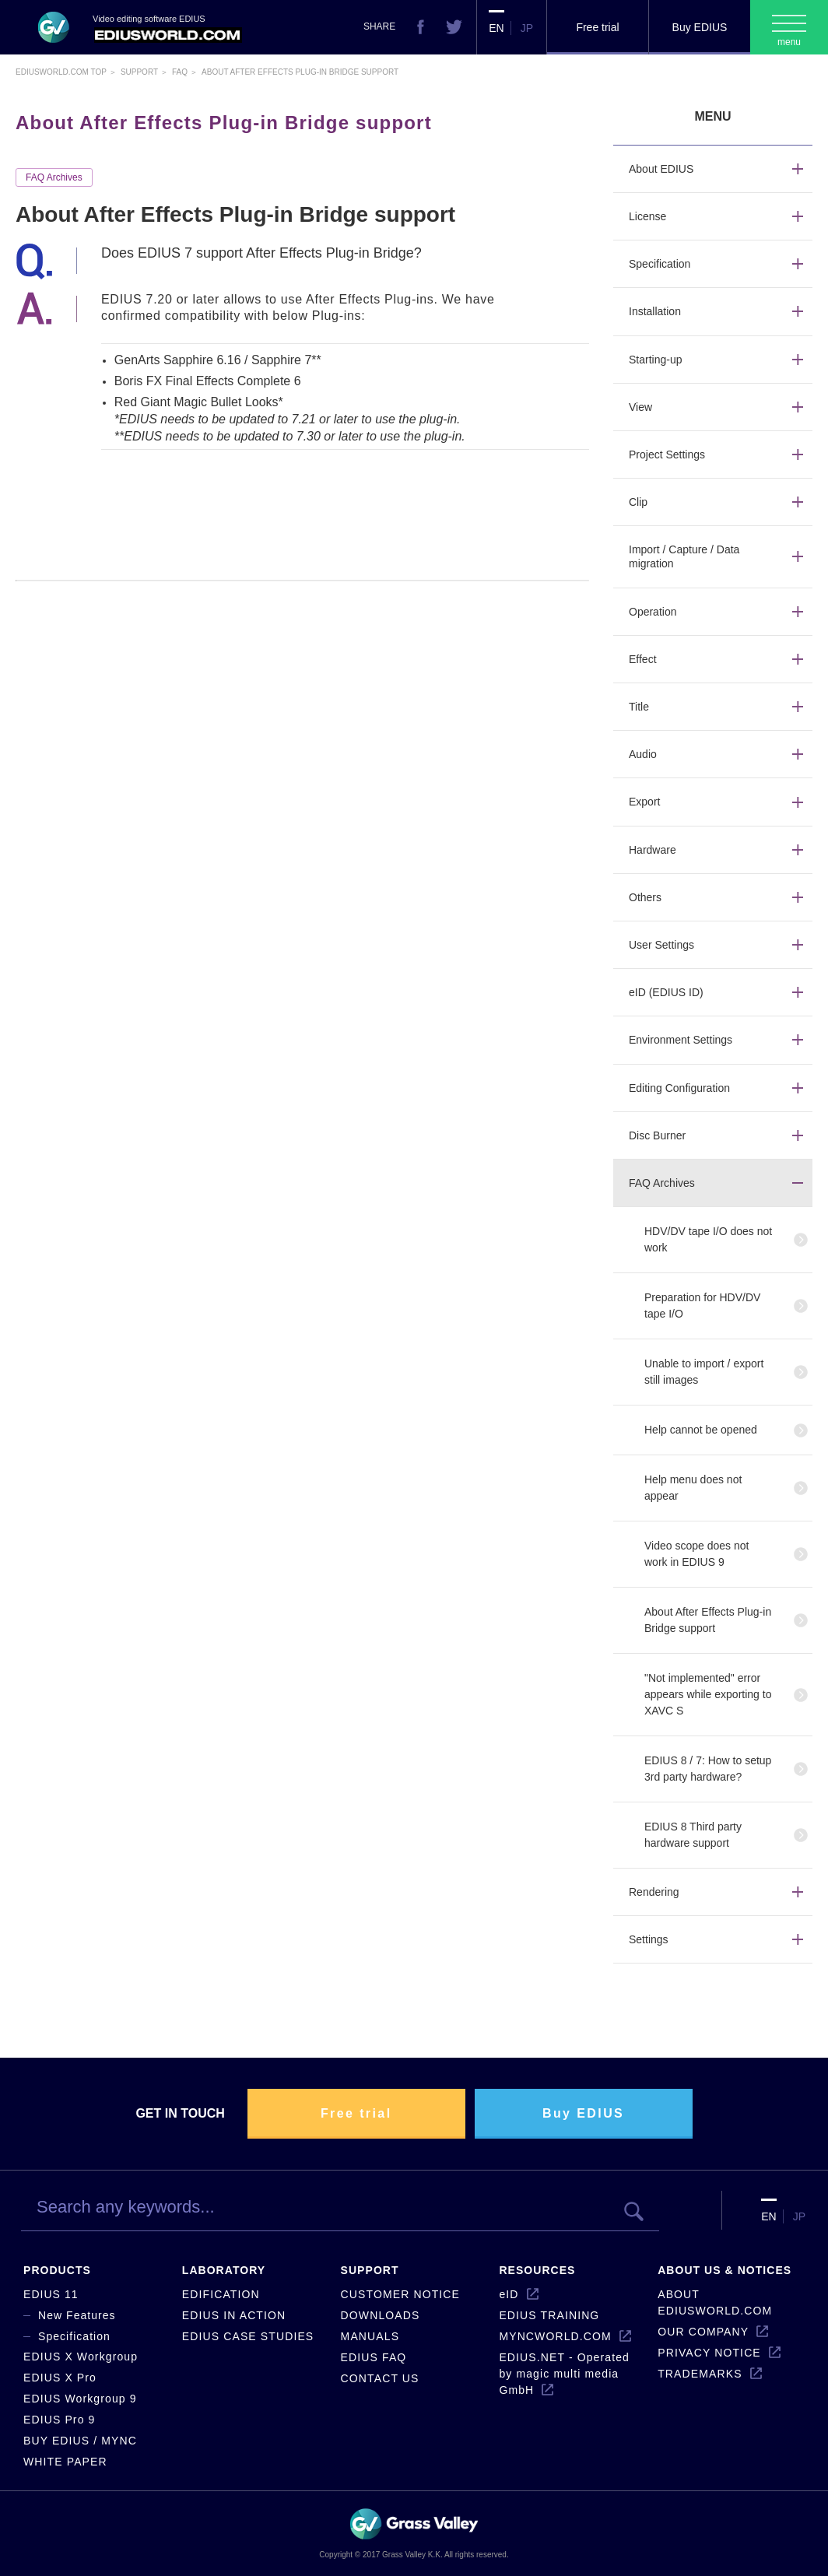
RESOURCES (537, 2270)
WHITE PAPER (65, 2461)
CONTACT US (380, 2378)
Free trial (597, 27)
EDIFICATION (221, 2294)
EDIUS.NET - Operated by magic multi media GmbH (564, 2373)
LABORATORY (223, 2270)
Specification (74, 2336)
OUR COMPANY (703, 2331)
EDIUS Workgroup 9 (80, 2398)
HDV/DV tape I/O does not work (708, 1239)
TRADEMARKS (700, 2373)
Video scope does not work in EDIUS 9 (696, 1553)
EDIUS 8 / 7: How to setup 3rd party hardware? (707, 1768)
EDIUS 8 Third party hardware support (693, 1834)
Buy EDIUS (700, 27)
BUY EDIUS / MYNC (80, 2440)
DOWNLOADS (380, 2315)
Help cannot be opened (700, 1429)
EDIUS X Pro (59, 2377)
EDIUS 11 (51, 2294)
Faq (180, 72)
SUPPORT (370, 2270)
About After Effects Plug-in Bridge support (707, 1620)
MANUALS (370, 2336)
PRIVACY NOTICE (709, 2352)
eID (508, 2294)
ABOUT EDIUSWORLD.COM (715, 2302)
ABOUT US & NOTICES (724, 2270)
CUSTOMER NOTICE (400, 2294)
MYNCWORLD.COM (555, 2336)
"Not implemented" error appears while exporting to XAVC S (707, 1694)
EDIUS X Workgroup (80, 2356)
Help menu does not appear (693, 1487)
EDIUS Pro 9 (59, 2419)
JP (527, 28)
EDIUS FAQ (374, 2357)
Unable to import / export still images (703, 1371)
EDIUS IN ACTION (234, 2315)
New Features (77, 2315)
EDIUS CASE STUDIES (248, 2336)
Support (139, 72)
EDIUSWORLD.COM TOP (61, 72)
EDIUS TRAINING (549, 2315)
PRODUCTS (57, 2270)
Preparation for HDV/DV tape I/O (702, 1305)
